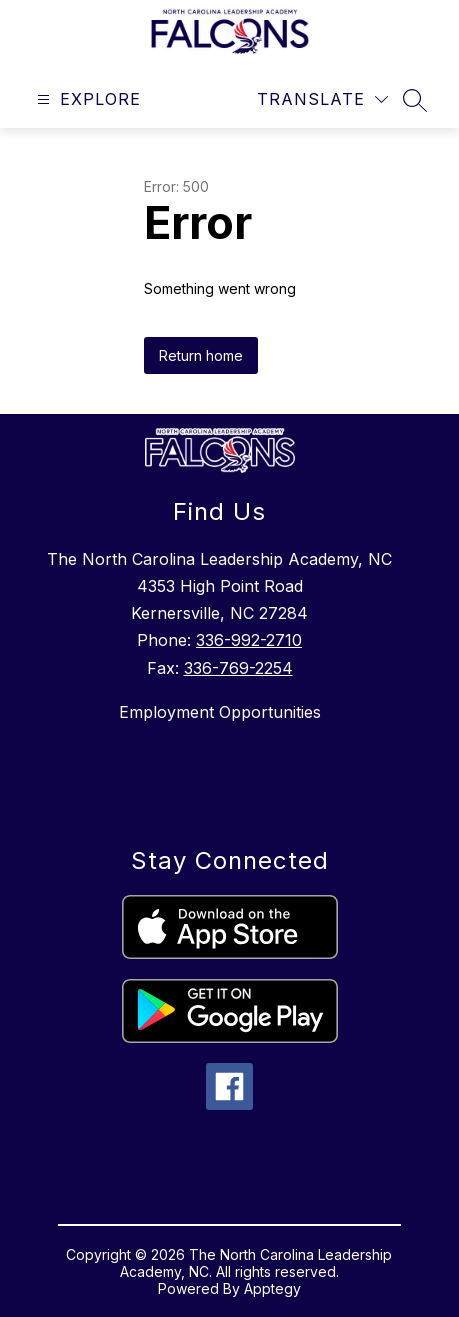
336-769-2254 (238, 668)
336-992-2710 (249, 640)
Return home (201, 355)
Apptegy (272, 1288)
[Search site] (415, 100)
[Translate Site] (322, 99)
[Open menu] (86, 99)
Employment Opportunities (220, 712)
